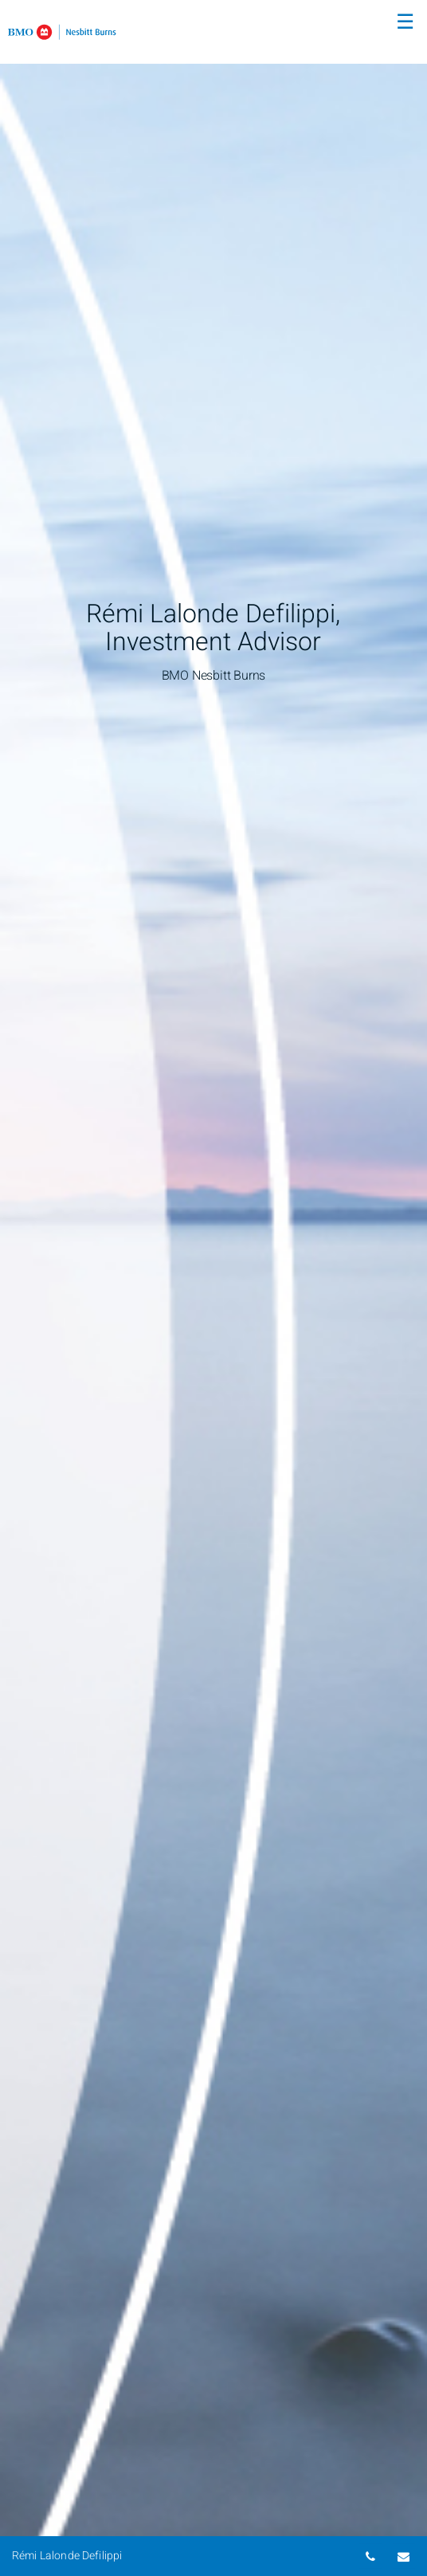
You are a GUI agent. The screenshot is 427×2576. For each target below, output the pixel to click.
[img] (213, 1288)
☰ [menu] (405, 22)
